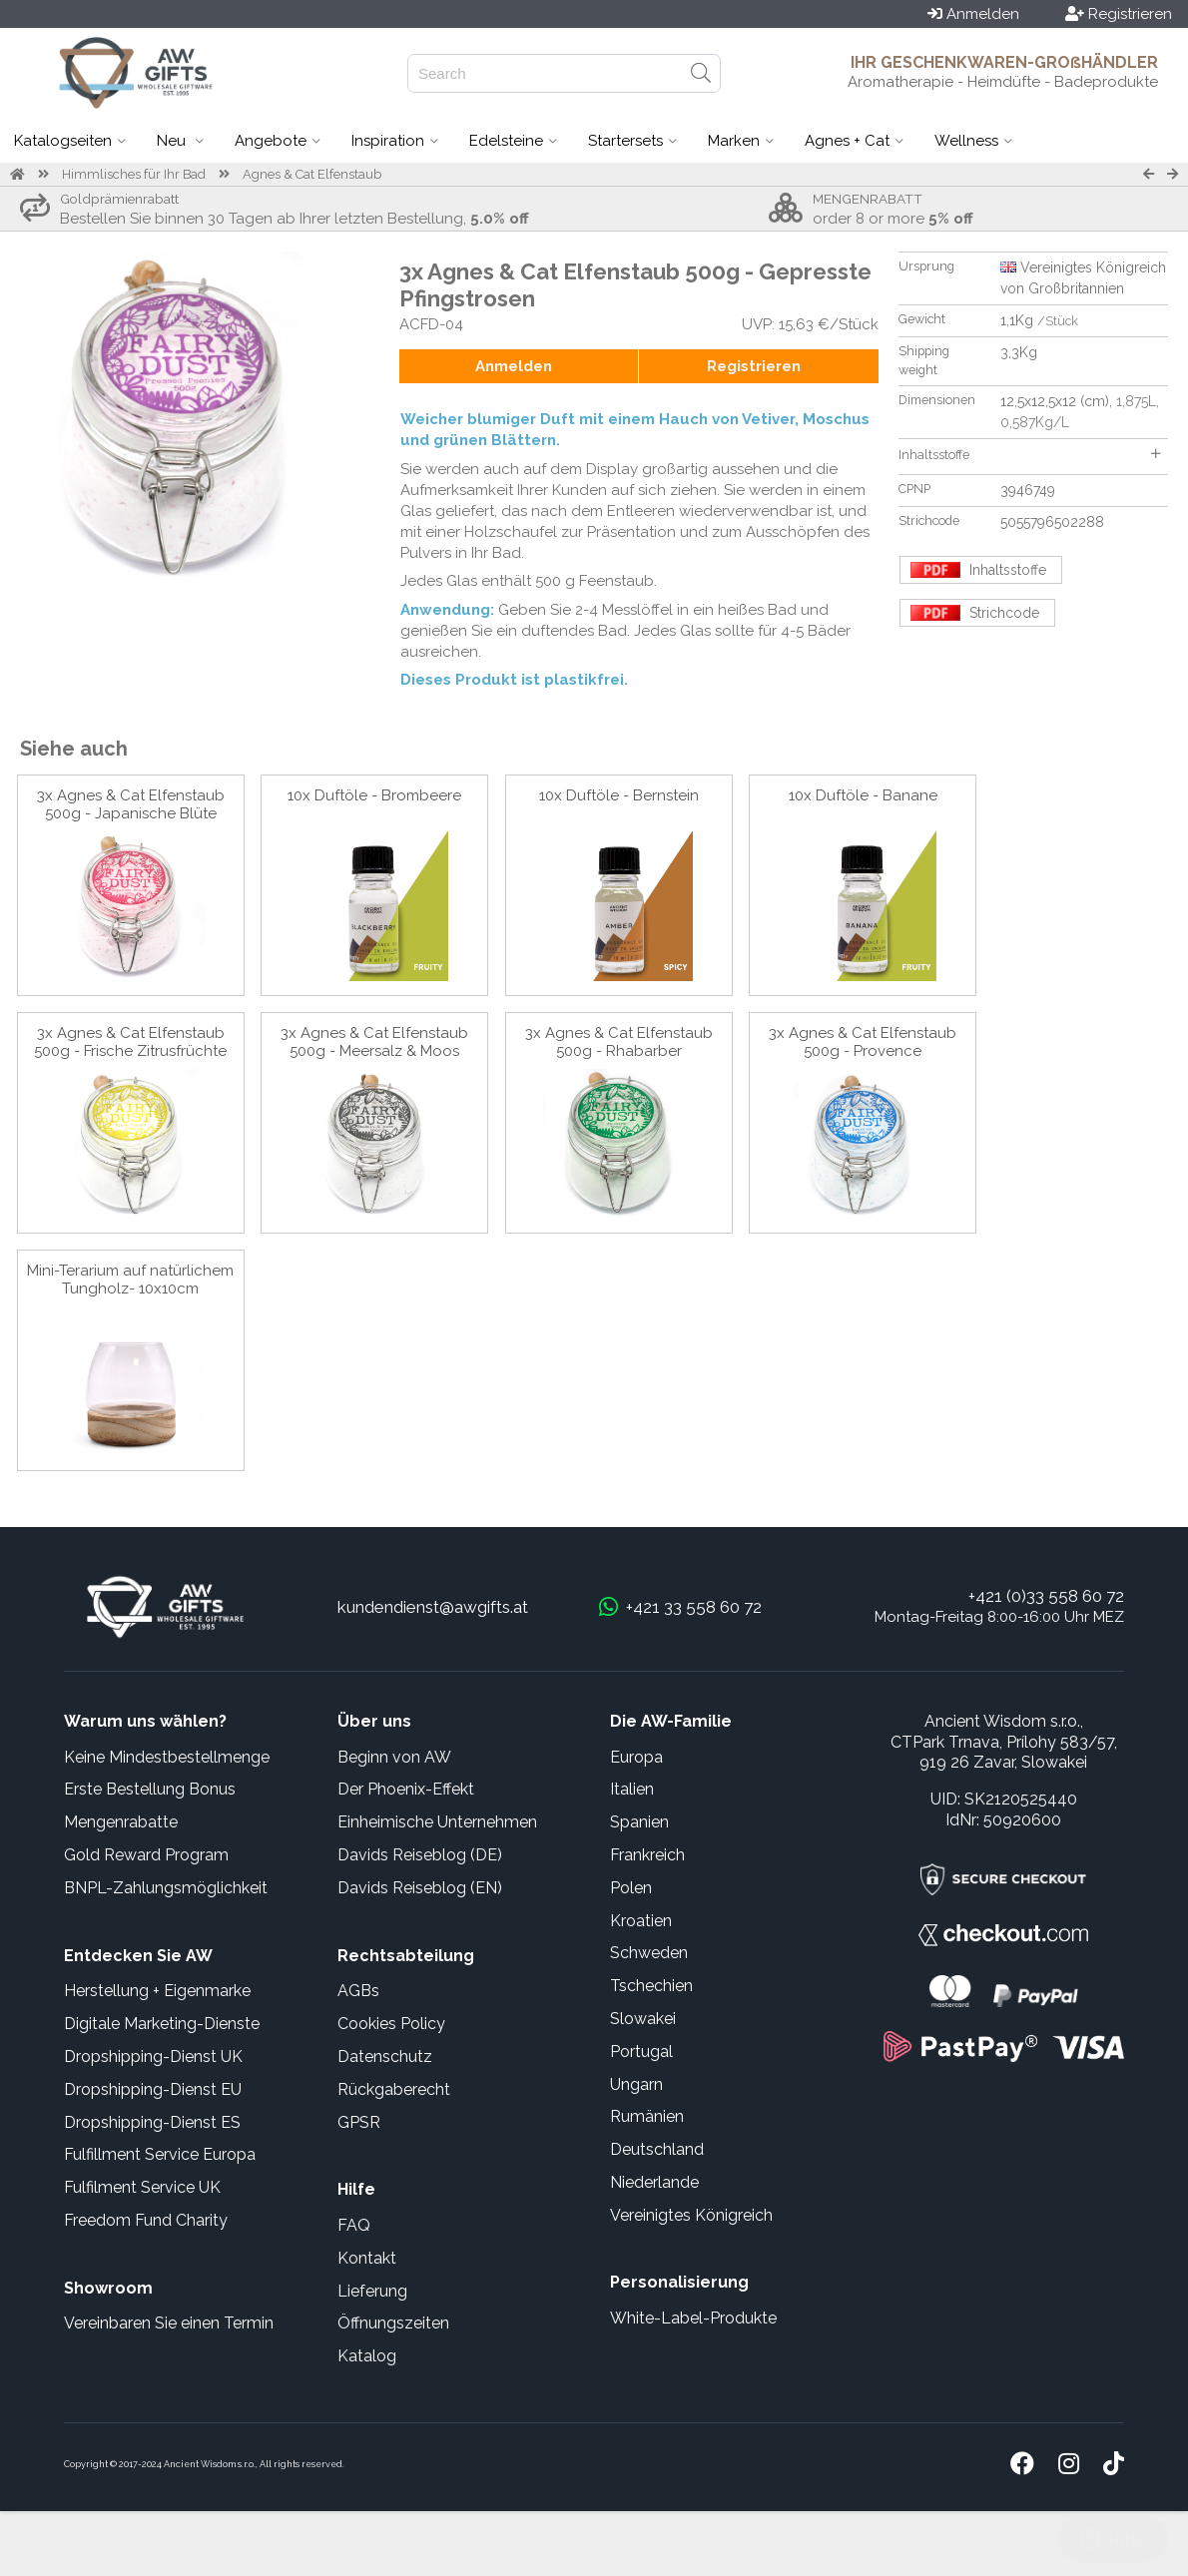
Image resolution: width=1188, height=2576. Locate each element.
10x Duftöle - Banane (863, 795)
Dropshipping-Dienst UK (153, 2056)
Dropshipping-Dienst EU (153, 2089)
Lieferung (372, 2291)
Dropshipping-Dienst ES (152, 2122)
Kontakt (366, 2258)
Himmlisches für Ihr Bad (134, 174)
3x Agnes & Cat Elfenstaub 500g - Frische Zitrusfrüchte (130, 1042)
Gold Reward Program (146, 1854)
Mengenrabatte (121, 1821)
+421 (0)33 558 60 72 (1046, 1596)
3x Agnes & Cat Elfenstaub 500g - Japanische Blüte (131, 804)
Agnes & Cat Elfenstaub (312, 174)
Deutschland (657, 2149)
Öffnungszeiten (393, 2323)
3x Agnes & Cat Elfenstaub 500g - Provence (862, 1042)
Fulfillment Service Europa (160, 2154)
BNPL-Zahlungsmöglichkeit (166, 1887)
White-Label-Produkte (693, 2318)
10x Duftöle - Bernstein (619, 795)
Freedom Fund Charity (146, 2220)
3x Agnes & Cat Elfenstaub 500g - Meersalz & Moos (374, 1042)
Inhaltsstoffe (1029, 454)
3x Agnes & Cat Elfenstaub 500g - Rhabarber (619, 1042)
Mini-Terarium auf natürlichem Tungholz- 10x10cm (130, 1279)
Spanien (639, 1821)
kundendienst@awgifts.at (432, 1607)
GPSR (358, 2122)
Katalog (366, 2355)
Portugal (641, 2051)
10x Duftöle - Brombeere (374, 795)
